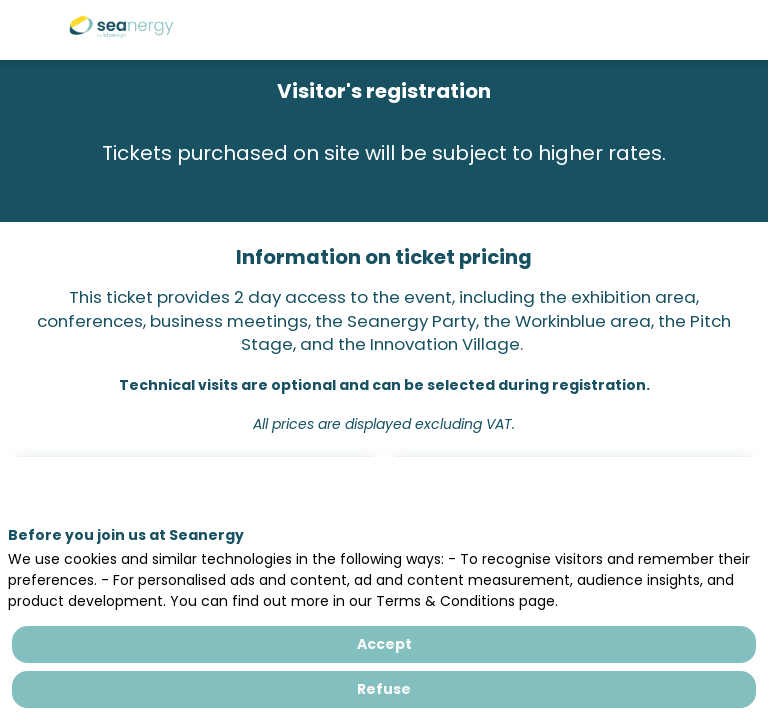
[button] (30, 30)
